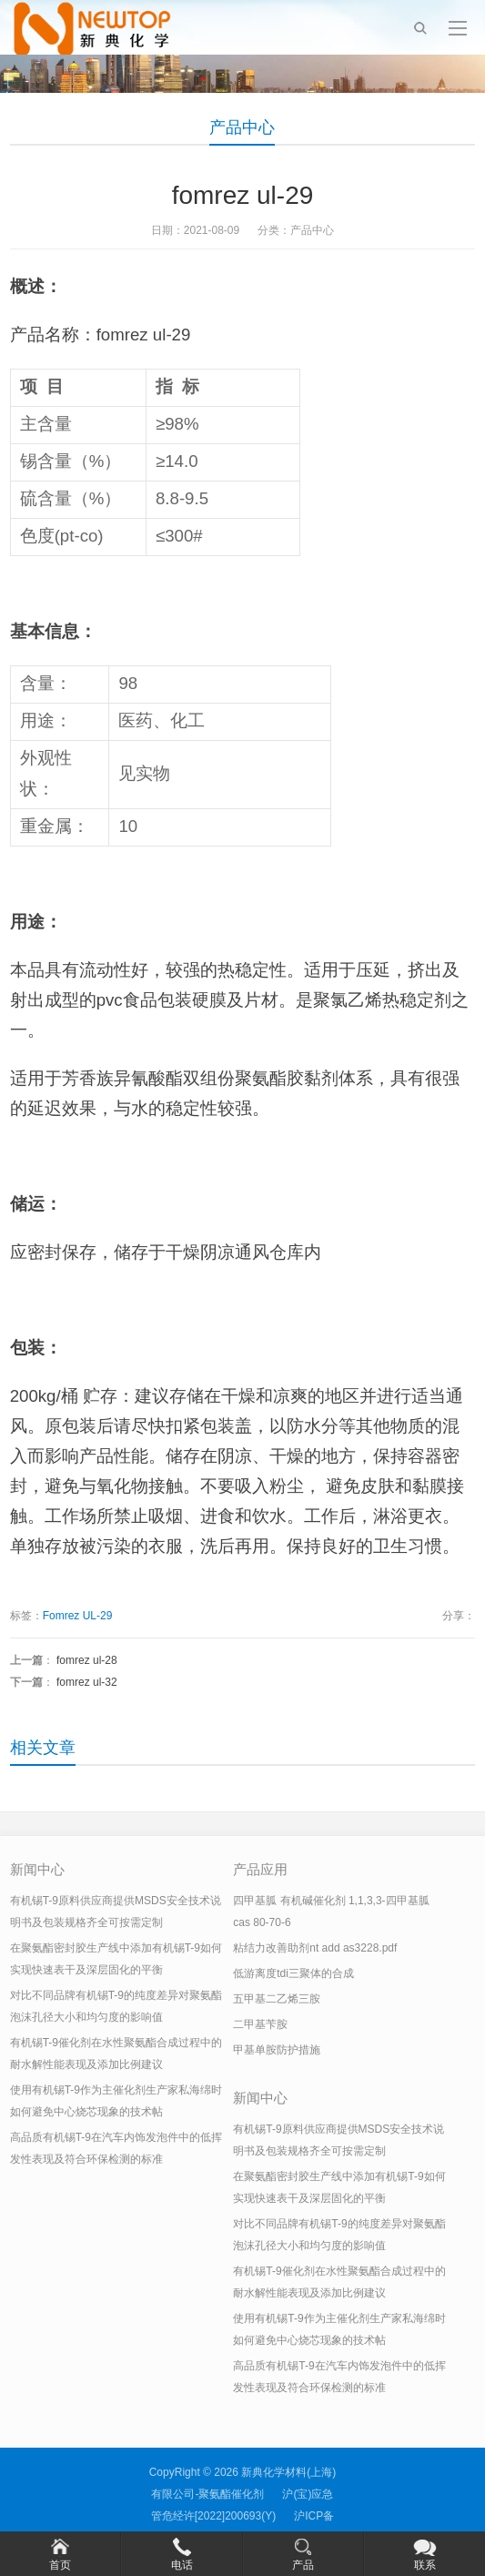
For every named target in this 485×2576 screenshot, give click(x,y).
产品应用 (260, 1869)
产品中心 (242, 127)
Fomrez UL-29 (78, 1615)
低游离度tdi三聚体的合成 (293, 1973)
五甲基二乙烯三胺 (276, 1999)
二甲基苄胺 (260, 2024)
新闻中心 (37, 1869)
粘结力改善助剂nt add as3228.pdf (315, 1948)
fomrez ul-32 (86, 1682)
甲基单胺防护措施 (276, 2050)
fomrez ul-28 (86, 1660)
